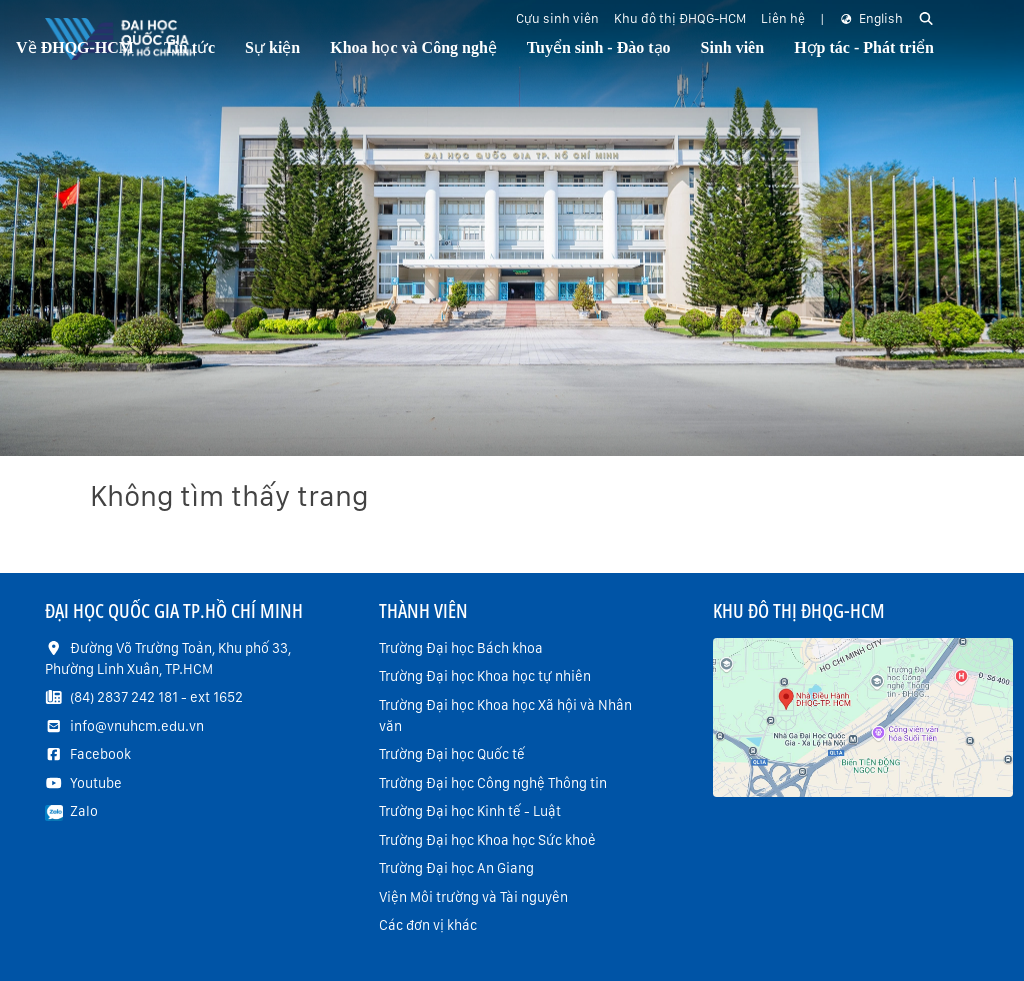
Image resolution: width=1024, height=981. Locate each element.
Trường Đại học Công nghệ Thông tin (493, 783)
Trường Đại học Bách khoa (461, 648)
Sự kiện (272, 47)
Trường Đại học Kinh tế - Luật (470, 811)
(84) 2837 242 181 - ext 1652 (156, 697)
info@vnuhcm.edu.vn (137, 726)
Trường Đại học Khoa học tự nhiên (485, 676)
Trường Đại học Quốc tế (452, 754)
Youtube (96, 783)
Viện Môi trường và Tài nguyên (473, 897)
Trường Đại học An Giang (456, 868)
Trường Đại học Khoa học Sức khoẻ (487, 840)
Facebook (100, 754)
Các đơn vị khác (428, 925)
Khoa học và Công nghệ (413, 47)
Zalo (84, 811)
